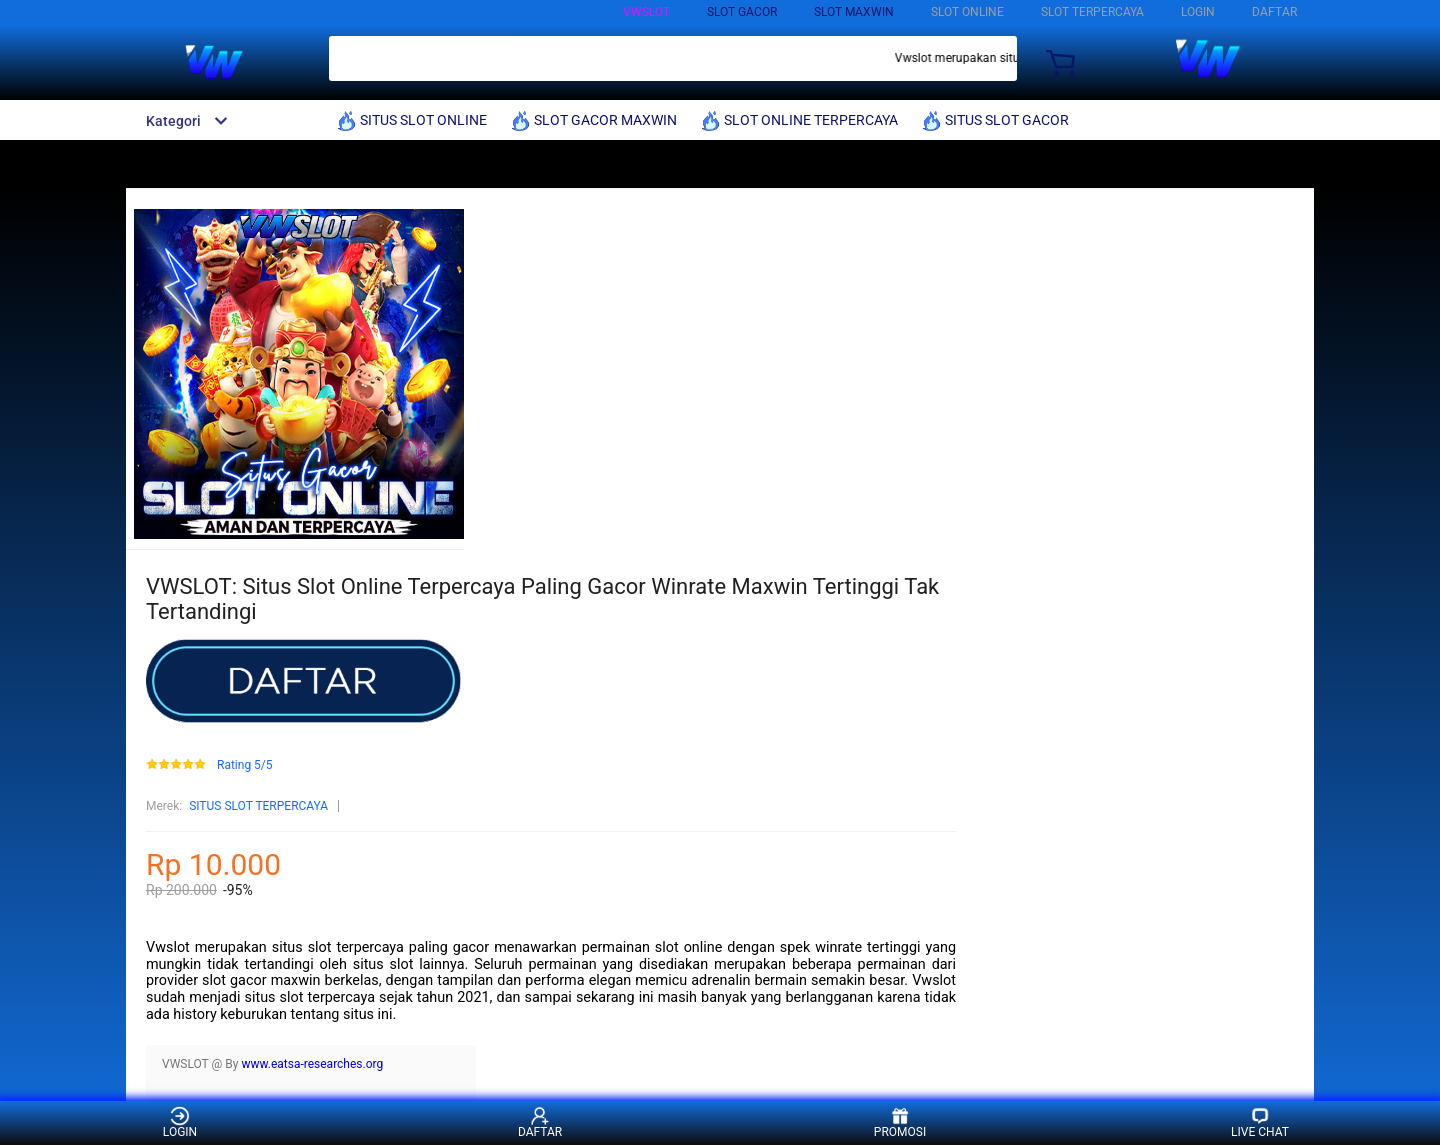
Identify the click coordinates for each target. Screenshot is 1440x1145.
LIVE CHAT (1260, 1122)
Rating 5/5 (245, 765)
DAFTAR (1274, 12)
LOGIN (1198, 12)
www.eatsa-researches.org (312, 1064)
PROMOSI (900, 1122)
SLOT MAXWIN (854, 12)
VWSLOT (646, 12)
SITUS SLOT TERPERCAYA (258, 806)
